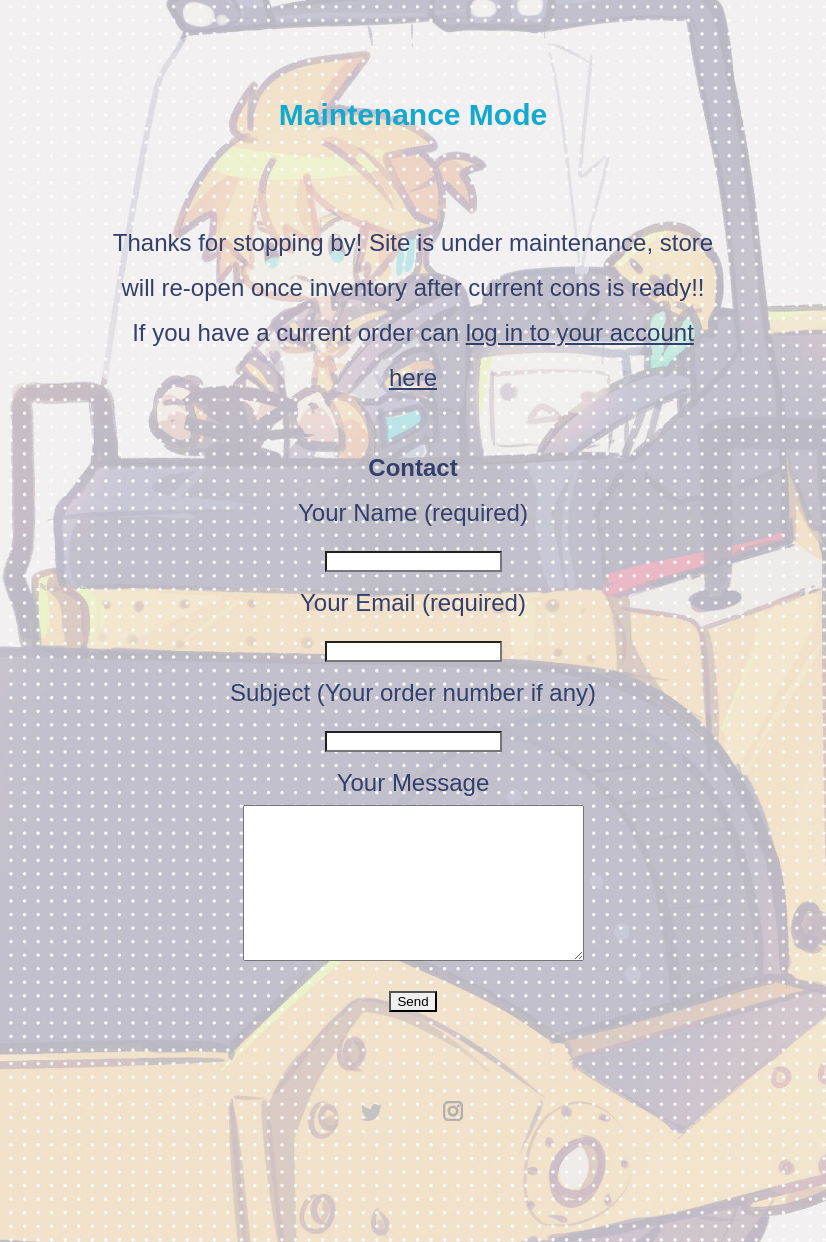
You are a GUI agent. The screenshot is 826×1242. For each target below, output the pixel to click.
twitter (372, 1141)
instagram (454, 1141)
